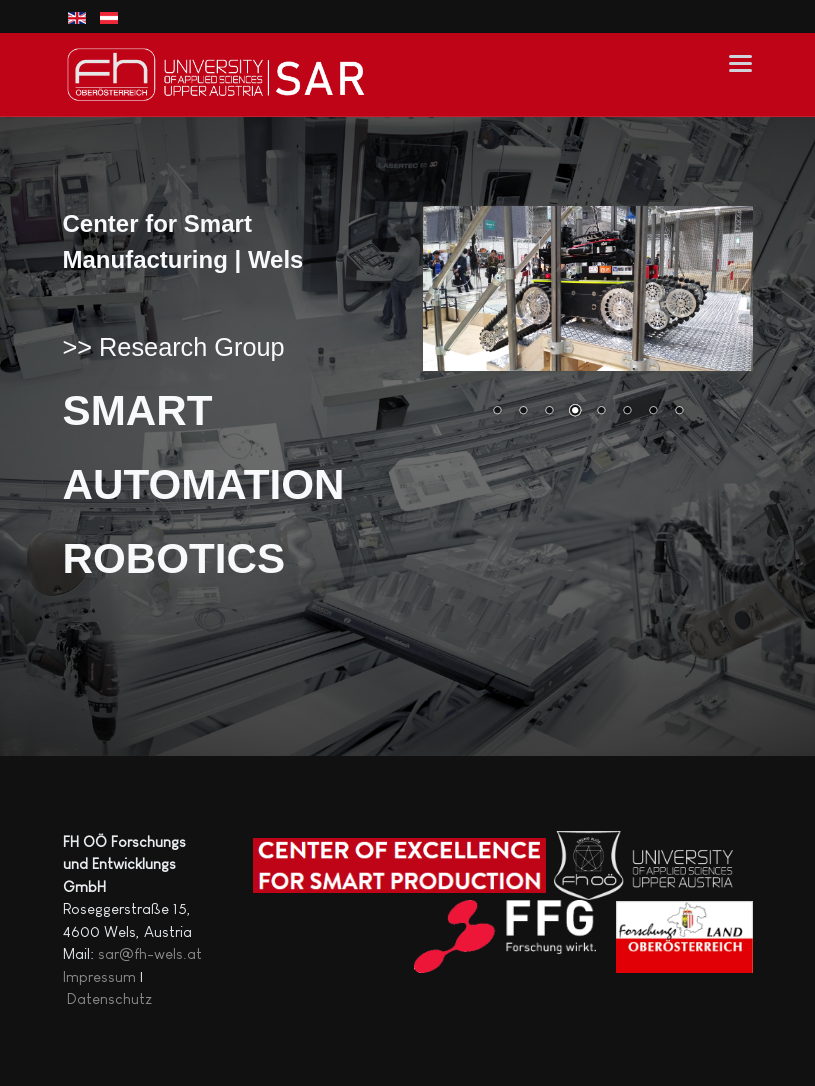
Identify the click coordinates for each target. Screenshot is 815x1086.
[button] (740, 62)
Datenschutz (109, 998)
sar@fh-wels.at (150, 953)
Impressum (99, 976)
